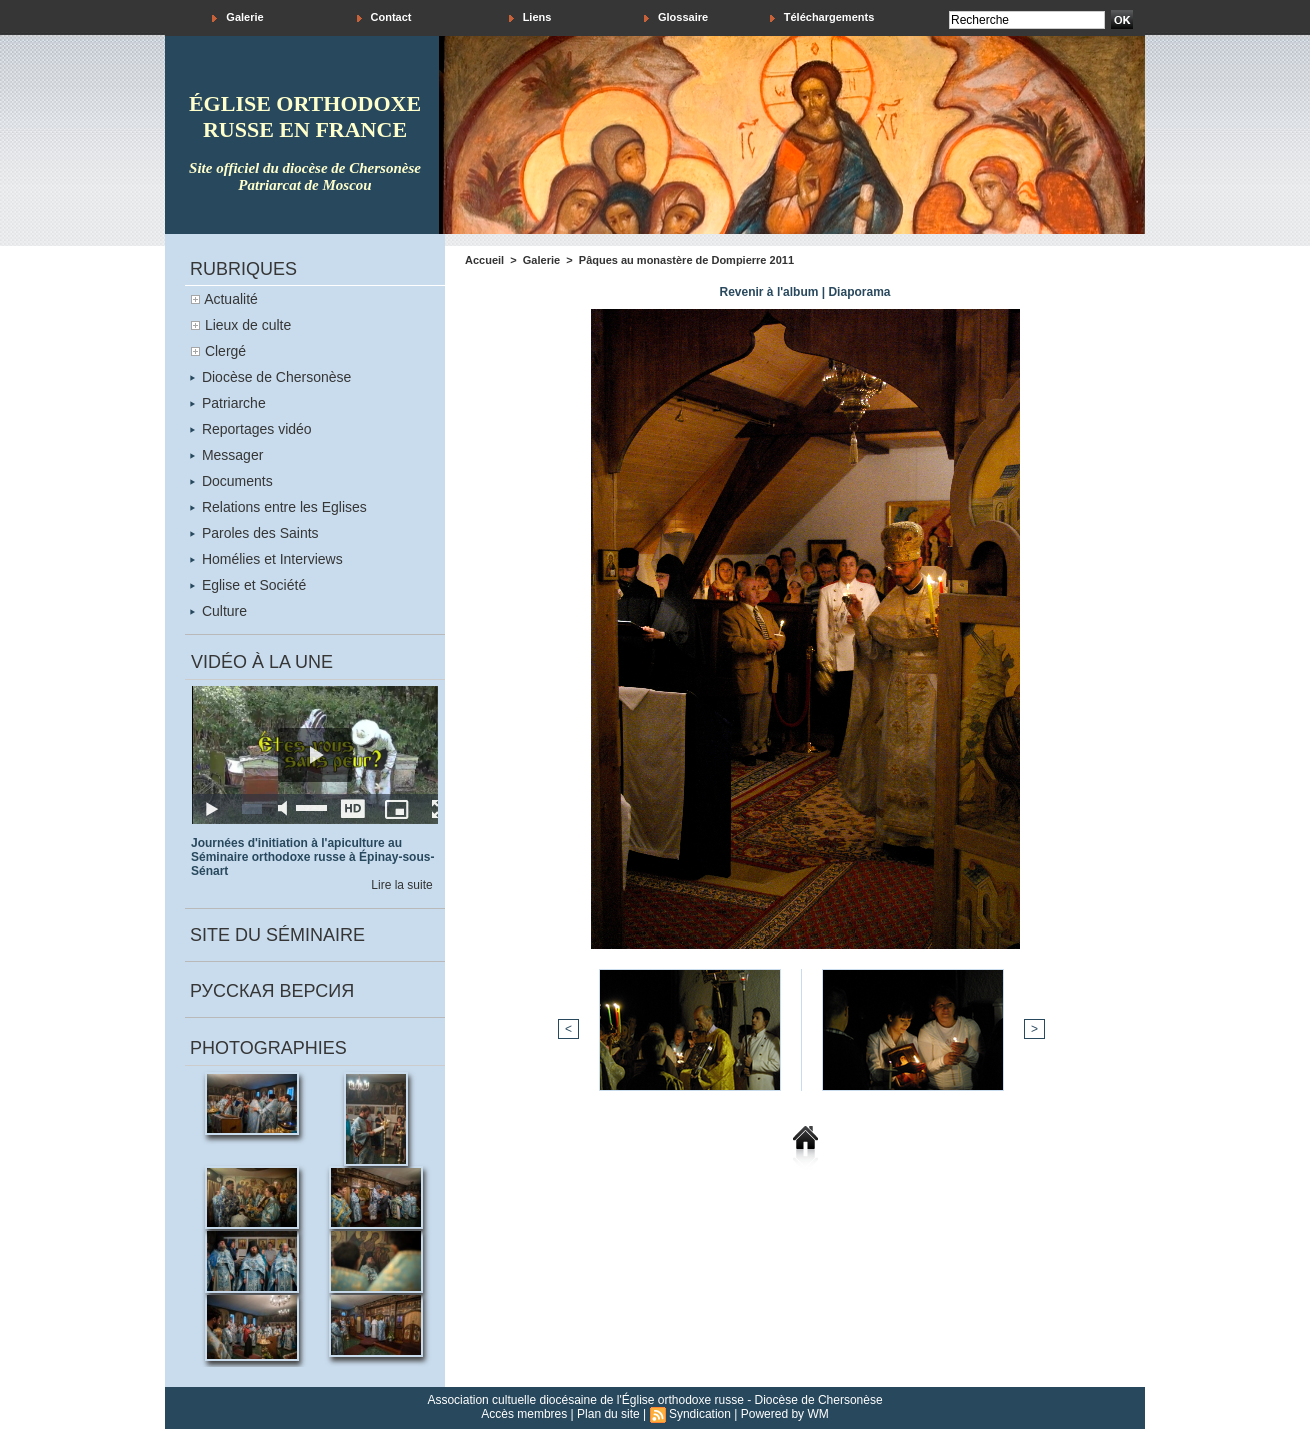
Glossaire (676, 17)
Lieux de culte (248, 325)
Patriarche (228, 403)
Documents (231, 481)
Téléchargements (822, 17)
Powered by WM (785, 1414)
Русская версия (272, 991)
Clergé (225, 351)
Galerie (237, 17)
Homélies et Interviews (266, 559)
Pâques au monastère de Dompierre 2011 (686, 260)
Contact (384, 17)
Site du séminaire (277, 935)
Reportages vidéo (251, 429)
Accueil (484, 260)
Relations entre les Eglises (278, 507)
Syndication (700, 1414)
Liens (530, 17)
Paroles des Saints (254, 533)
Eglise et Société (248, 585)
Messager (226, 455)
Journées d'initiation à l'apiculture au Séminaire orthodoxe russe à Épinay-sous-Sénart (312, 857)
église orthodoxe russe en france (305, 116)
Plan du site (608, 1414)
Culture (218, 611)
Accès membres (524, 1414)
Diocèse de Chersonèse (270, 377)
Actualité (231, 299)
